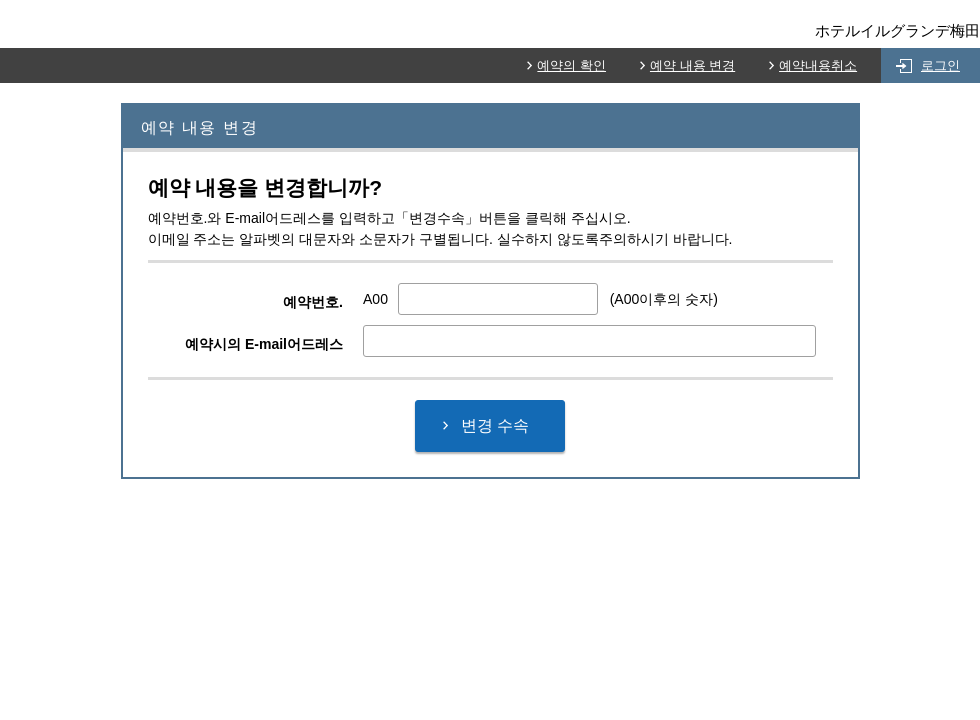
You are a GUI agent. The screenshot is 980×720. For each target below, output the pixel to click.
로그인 (940, 65)
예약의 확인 (571, 65)
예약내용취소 (818, 65)
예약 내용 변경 (692, 65)
